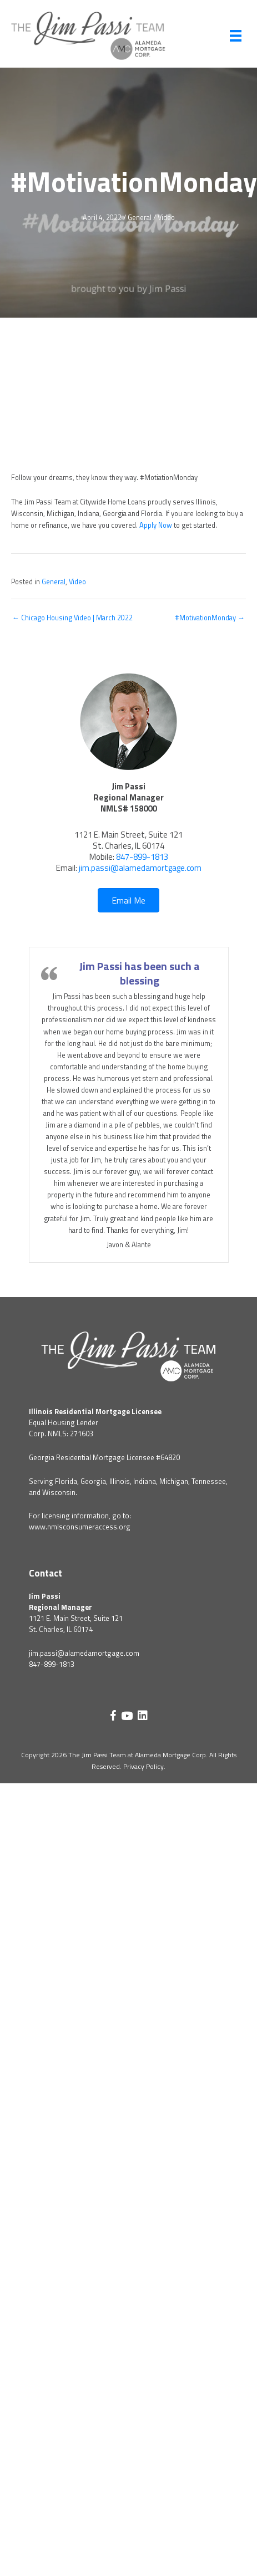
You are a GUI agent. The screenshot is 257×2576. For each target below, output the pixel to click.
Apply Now (155, 525)
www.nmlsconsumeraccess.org (79, 1526)
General (140, 217)
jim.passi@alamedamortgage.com (140, 867)
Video (166, 217)
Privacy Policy (143, 1766)
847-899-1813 (142, 856)
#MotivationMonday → (210, 618)
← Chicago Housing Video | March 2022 (72, 618)
